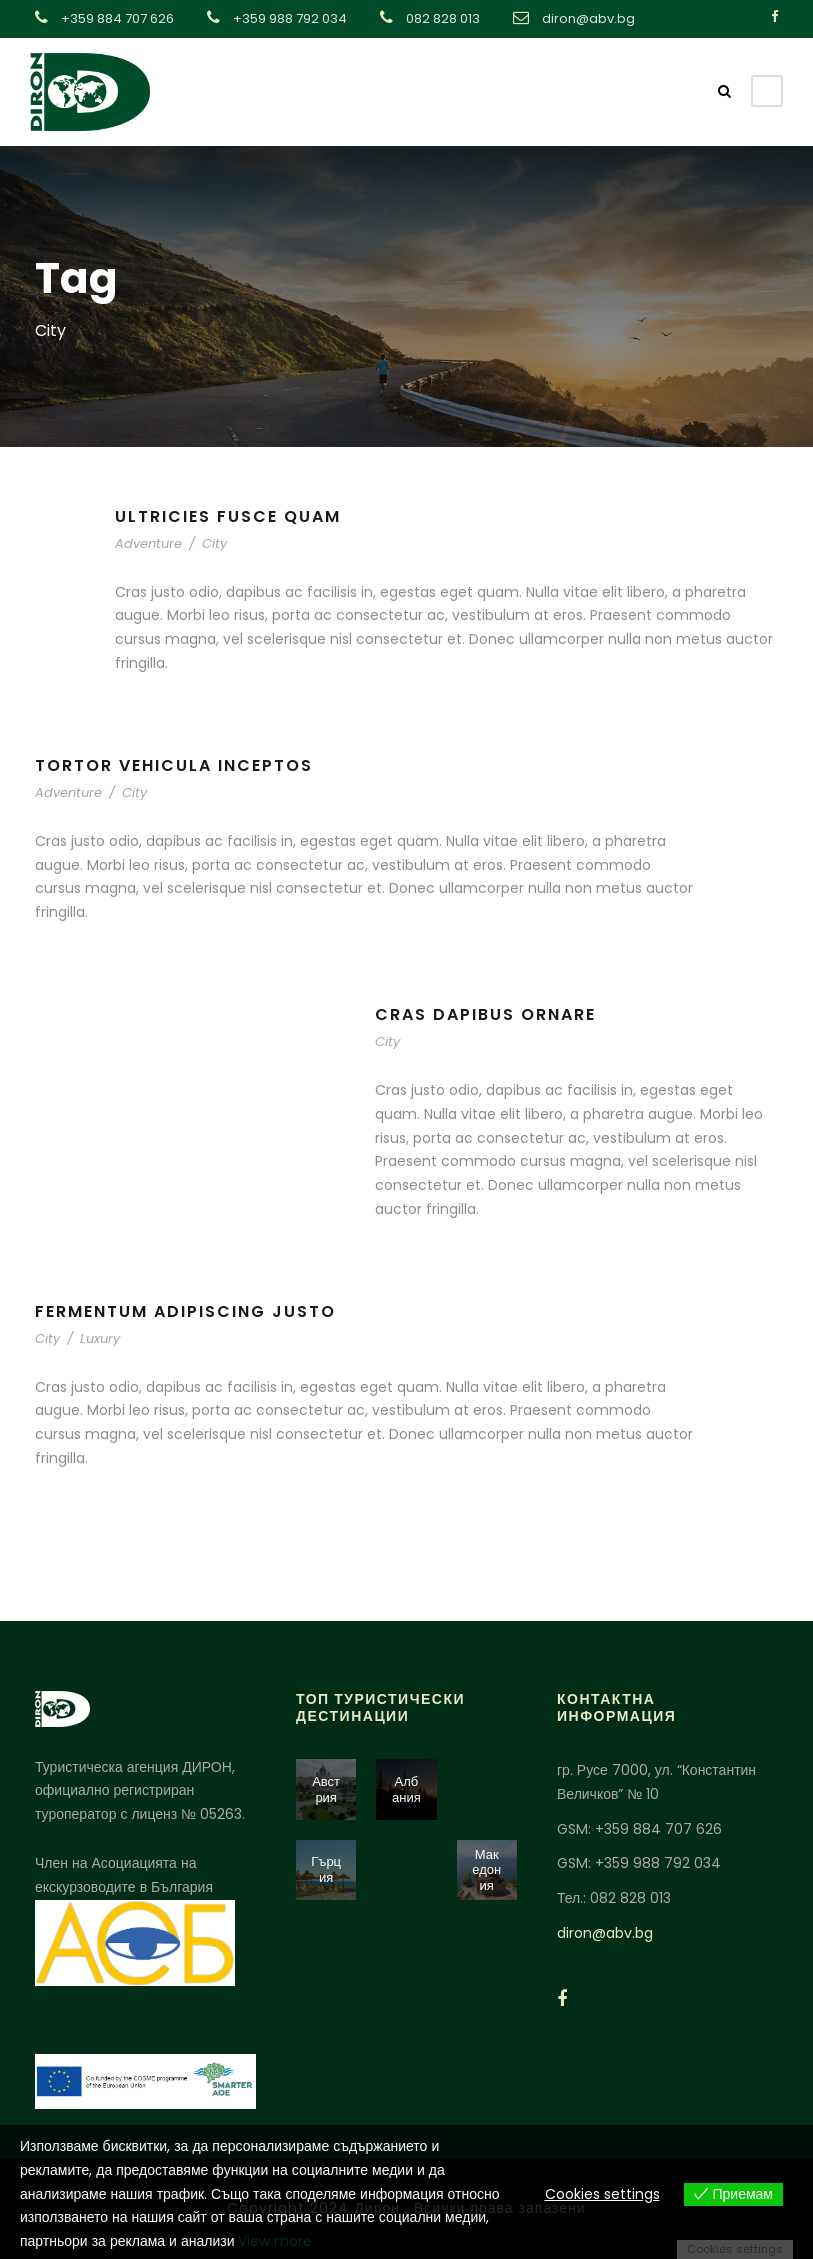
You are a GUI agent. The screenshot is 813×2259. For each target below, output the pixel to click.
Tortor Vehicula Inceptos (174, 765)
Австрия (326, 1789)
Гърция (326, 1869)
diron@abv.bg (605, 1933)
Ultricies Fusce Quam (228, 516)
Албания (406, 1789)
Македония (486, 1870)
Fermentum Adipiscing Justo (185, 1311)
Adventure (148, 543)
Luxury (100, 1338)
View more (275, 2241)
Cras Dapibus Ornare (485, 1014)
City (214, 543)
